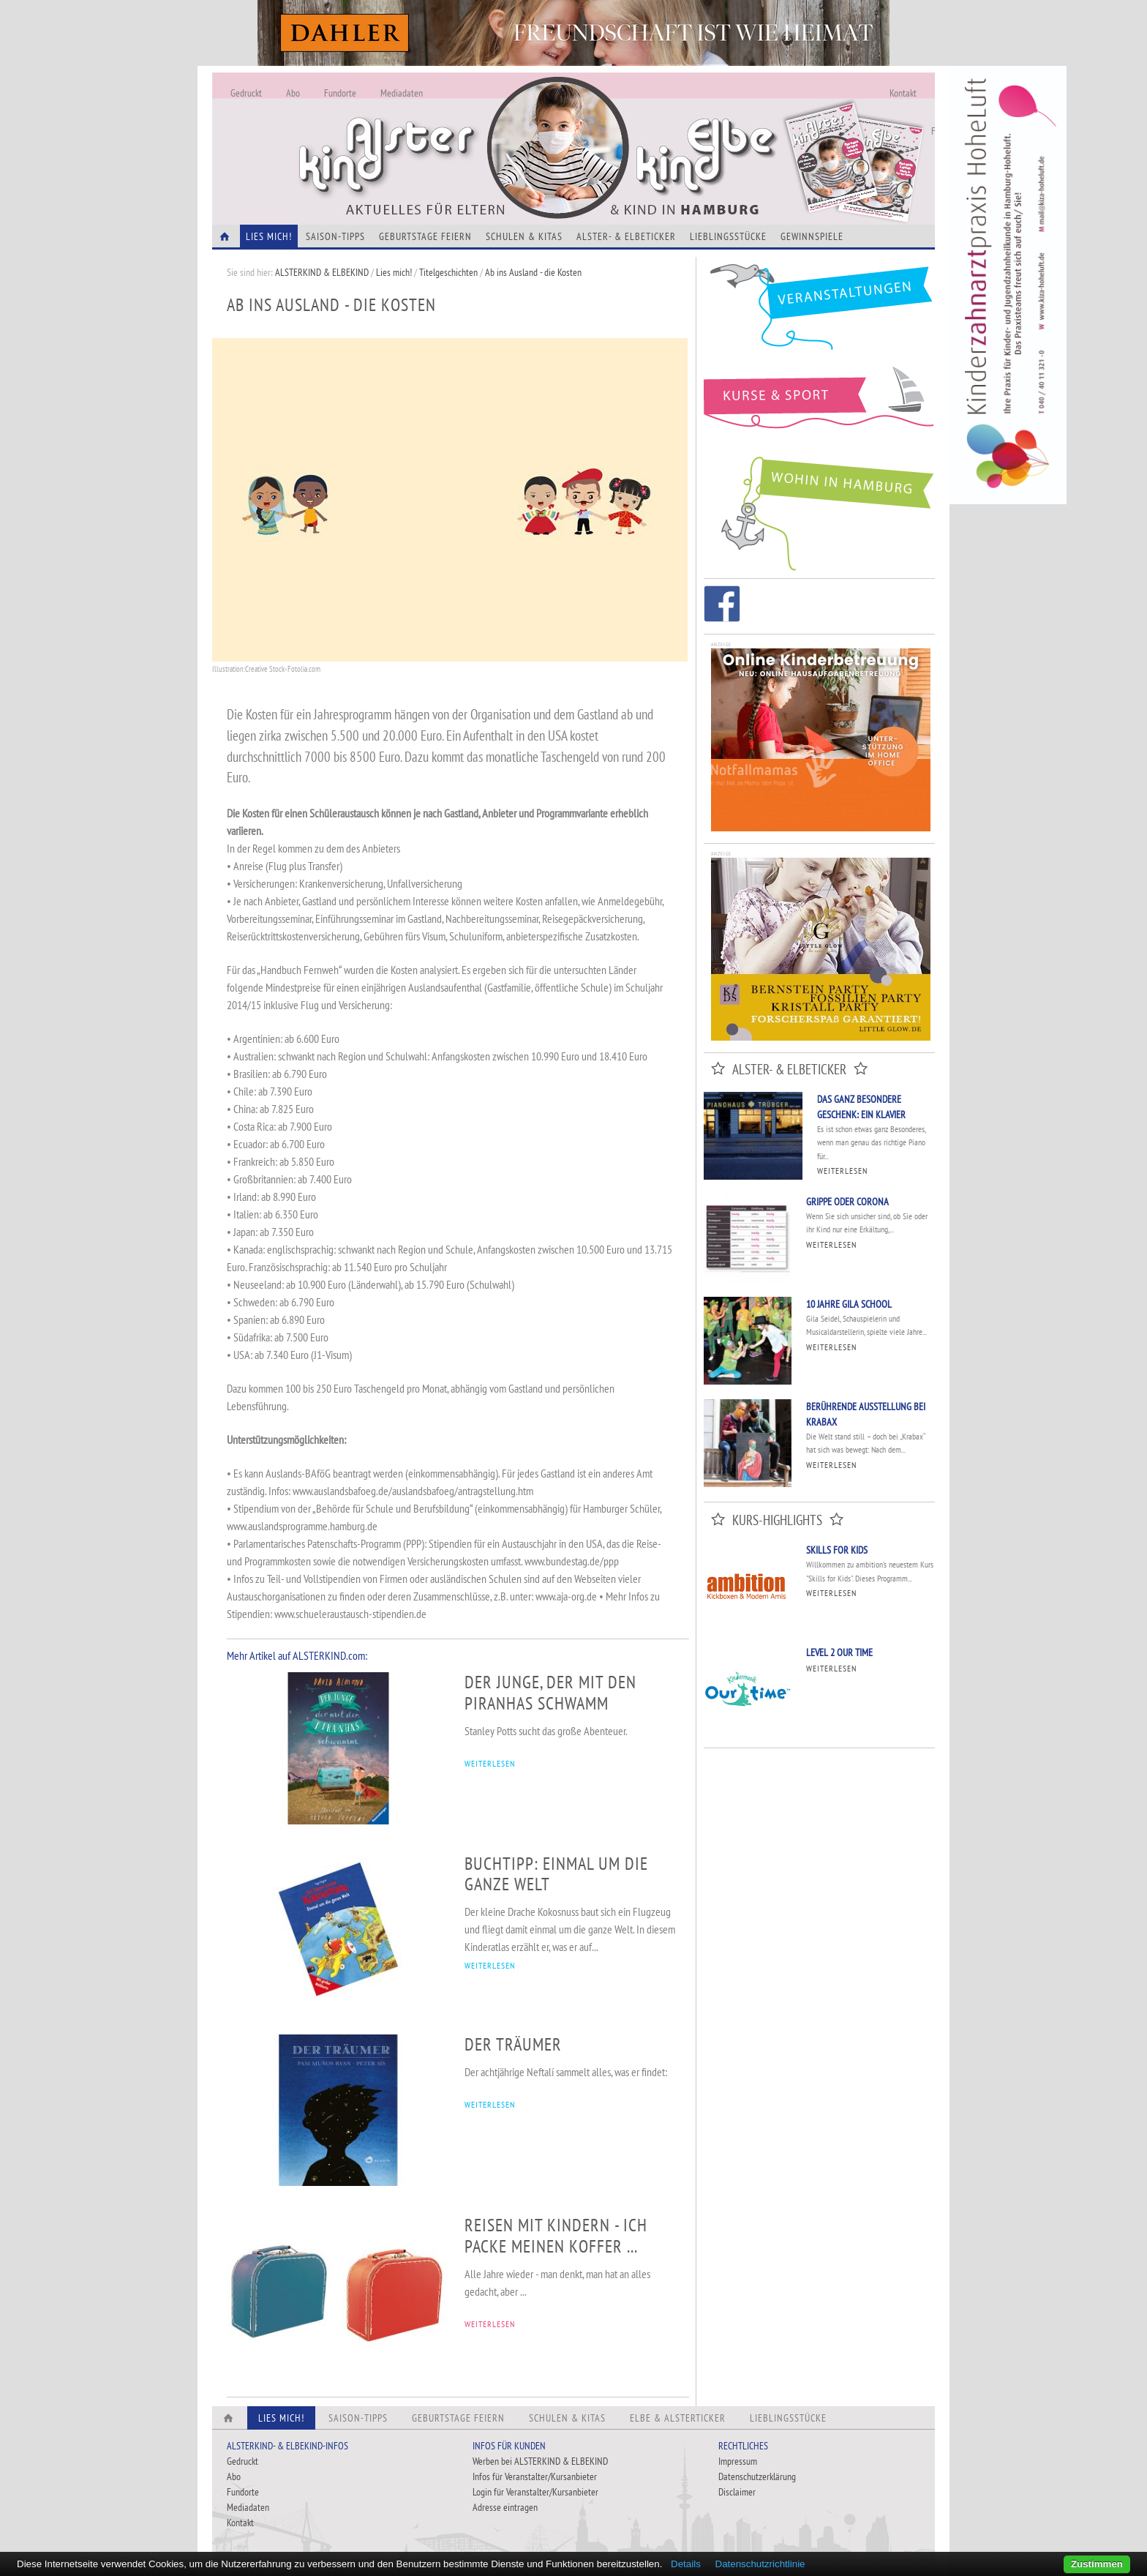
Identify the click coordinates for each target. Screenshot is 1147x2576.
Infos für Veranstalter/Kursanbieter (535, 2476)
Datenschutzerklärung (757, 2476)
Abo (293, 93)
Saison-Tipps (335, 236)
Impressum (737, 2461)
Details (686, 2563)
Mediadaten (401, 93)
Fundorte (340, 93)
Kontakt (903, 93)
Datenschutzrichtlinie (760, 2563)
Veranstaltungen (819, 312)
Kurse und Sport (819, 405)
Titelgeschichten (448, 272)
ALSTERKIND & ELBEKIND (322, 272)
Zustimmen (1097, 2563)
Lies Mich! (269, 236)
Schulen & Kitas (524, 236)
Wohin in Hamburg (819, 511)
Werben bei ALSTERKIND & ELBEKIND (540, 2461)
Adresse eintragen (505, 2507)
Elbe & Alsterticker (678, 2418)
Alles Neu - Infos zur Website (453, 131)
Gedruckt (246, 93)
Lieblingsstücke (728, 236)
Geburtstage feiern (425, 236)
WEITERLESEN (490, 1763)
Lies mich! (394, 272)
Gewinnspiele (812, 236)
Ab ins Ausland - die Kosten (533, 272)
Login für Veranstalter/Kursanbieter (535, 2491)
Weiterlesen (842, 1170)
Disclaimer (737, 2491)
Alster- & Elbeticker (626, 236)
